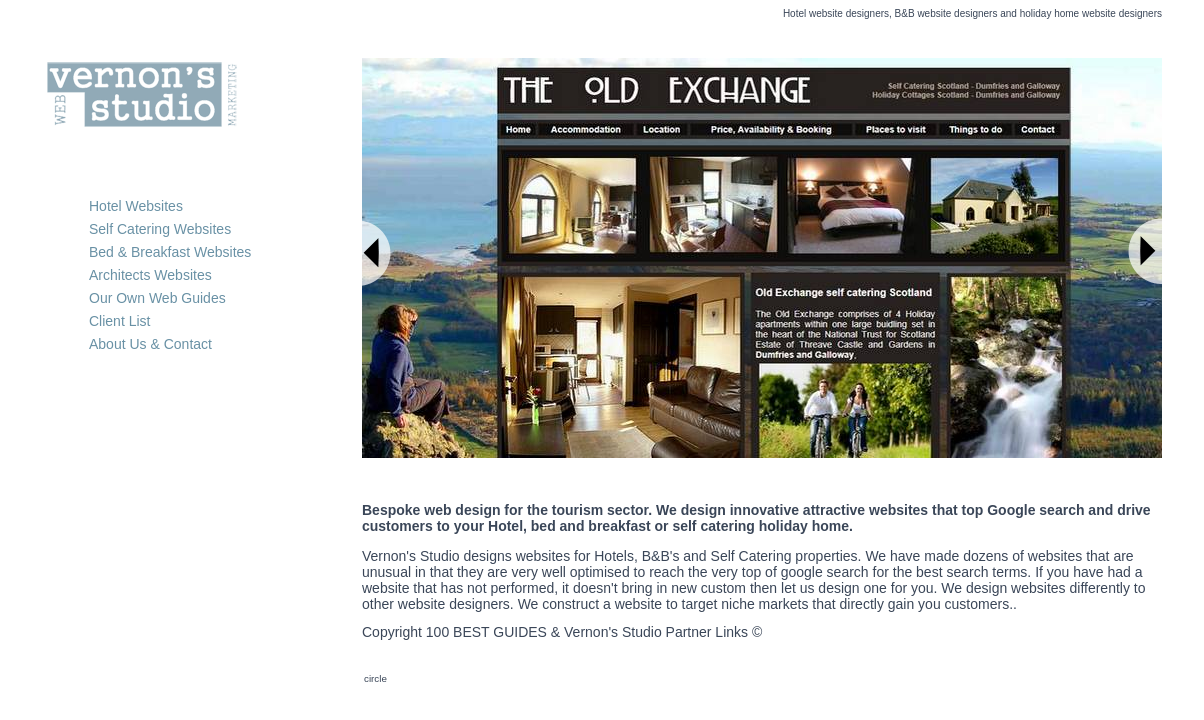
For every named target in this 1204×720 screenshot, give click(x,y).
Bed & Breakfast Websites (170, 252)
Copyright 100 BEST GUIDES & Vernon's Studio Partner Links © (562, 632)
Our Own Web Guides (157, 298)
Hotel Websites (136, 206)
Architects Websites (150, 275)
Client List (119, 321)
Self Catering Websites (160, 229)
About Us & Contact (150, 344)
